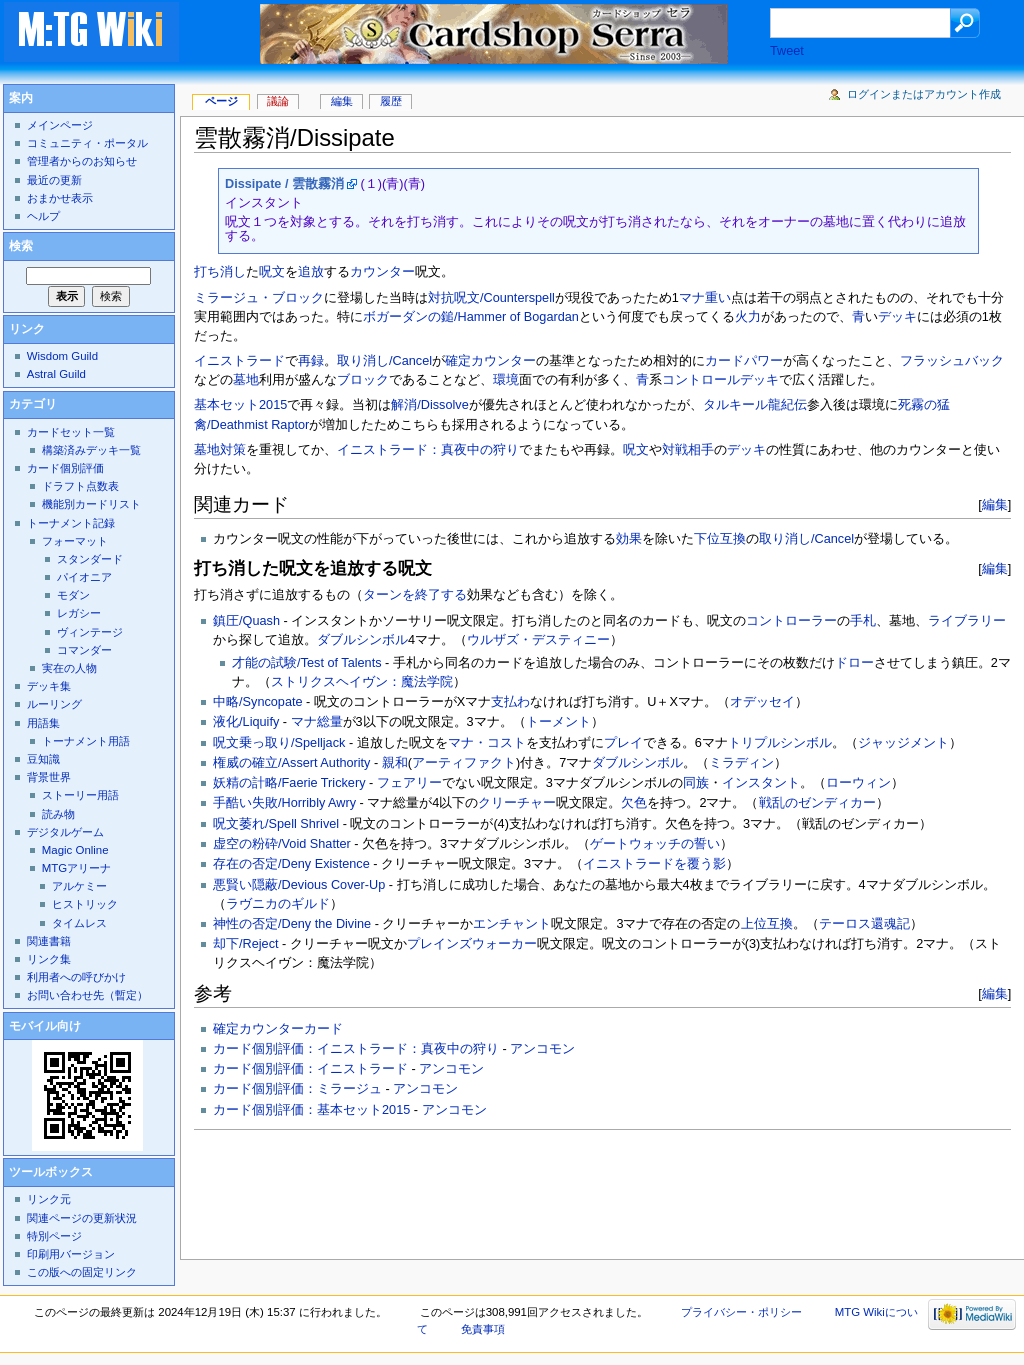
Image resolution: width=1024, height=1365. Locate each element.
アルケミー (79, 886)
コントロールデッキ (720, 380)
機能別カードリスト (91, 504)
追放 (311, 272)
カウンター (382, 272)
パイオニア (84, 577)
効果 (629, 539)
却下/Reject (246, 944)
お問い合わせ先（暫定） (87, 995)
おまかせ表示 (60, 198)
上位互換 (767, 924)
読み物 (58, 814)
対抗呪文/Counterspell (491, 298)
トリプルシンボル (780, 743)
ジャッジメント (903, 743)
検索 (21, 246)
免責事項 (483, 1329)
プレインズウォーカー (472, 944)
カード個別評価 (65, 468)
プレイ (623, 743)
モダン (73, 595)
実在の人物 (69, 668)
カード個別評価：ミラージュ (297, 1089)
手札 (863, 621)
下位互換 (720, 539)
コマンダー (84, 650)
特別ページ (54, 1236)
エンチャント (512, 924)
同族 (696, 783)
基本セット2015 (240, 405)
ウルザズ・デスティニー (538, 640)
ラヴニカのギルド (278, 904)
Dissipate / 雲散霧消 (284, 184)
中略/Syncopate (257, 702)
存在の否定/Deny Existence (291, 864)
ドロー (854, 663)
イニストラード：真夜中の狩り (428, 450)
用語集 (43, 723)
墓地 (246, 380)
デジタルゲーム (65, 832)
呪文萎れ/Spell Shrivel (276, 824)
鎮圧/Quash (246, 621)
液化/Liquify (246, 722)
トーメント (558, 722)
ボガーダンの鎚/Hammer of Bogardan (471, 317)
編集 (995, 504)
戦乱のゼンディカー (817, 803)
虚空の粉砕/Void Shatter (282, 844)
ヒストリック (85, 904)
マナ (692, 298)
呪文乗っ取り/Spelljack (279, 743)
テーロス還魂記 (864, 924)
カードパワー (744, 361)
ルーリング (54, 704)
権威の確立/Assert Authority (291, 763)
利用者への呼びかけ (76, 977)
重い (718, 298)
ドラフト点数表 (80, 486)
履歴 (391, 101)
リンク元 (49, 1199)
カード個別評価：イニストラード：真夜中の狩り (356, 1049)
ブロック (363, 380)
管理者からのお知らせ (82, 161)
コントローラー (791, 621)
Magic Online (75, 850)
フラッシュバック (952, 361)
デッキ (897, 317)
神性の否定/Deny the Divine (292, 924)
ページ (221, 101)
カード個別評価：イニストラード (310, 1069)
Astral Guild (56, 374)
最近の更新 (54, 180)
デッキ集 (49, 686)
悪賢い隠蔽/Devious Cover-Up (299, 885)
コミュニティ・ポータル (87, 143)
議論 (278, 101)
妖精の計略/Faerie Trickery (289, 783)
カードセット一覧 (71, 432)
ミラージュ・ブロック (259, 298)
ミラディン (741, 763)
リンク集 (49, 959)
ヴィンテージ (90, 632)
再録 (311, 361)
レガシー (79, 613)
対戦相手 (688, 450)
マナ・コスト (487, 743)
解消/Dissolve (429, 405)
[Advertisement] (558, 1189)
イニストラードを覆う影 (654, 864)
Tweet (787, 51)
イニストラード (239, 361)
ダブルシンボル (362, 640)
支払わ (510, 702)
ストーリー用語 (80, 795)
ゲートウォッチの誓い (655, 844)
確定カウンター (490, 361)
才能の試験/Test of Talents (306, 663)
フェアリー (409, 783)
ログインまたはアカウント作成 (924, 94)
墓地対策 (220, 450)
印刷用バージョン (71, 1254)
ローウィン (858, 783)
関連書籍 (49, 941)
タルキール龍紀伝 (755, 405)
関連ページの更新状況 (82, 1218)
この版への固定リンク (82, 1272)
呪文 (272, 272)
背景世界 (49, 777)
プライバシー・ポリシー (741, 1312)
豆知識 (43, 759)
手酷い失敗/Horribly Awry (284, 803)
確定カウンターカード (278, 1029)
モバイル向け (45, 1026)
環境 (506, 380)
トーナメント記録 (71, 523)
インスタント (761, 783)
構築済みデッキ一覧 (91, 450)
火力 (748, 317)
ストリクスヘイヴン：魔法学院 (362, 682)
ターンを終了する (415, 595)
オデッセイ (762, 702)
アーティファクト (464, 763)
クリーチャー (517, 803)
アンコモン (542, 1049)
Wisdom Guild (62, 356)
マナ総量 (317, 722)
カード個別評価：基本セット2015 (311, 1110)
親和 (395, 763)
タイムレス (79, 923)
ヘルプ (43, 216)
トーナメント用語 (86, 741)
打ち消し (220, 272)
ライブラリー (967, 621)
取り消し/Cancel (384, 361)
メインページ (60, 125)
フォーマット (75, 541)
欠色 (634, 803)
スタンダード (90, 559)
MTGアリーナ (76, 868)
